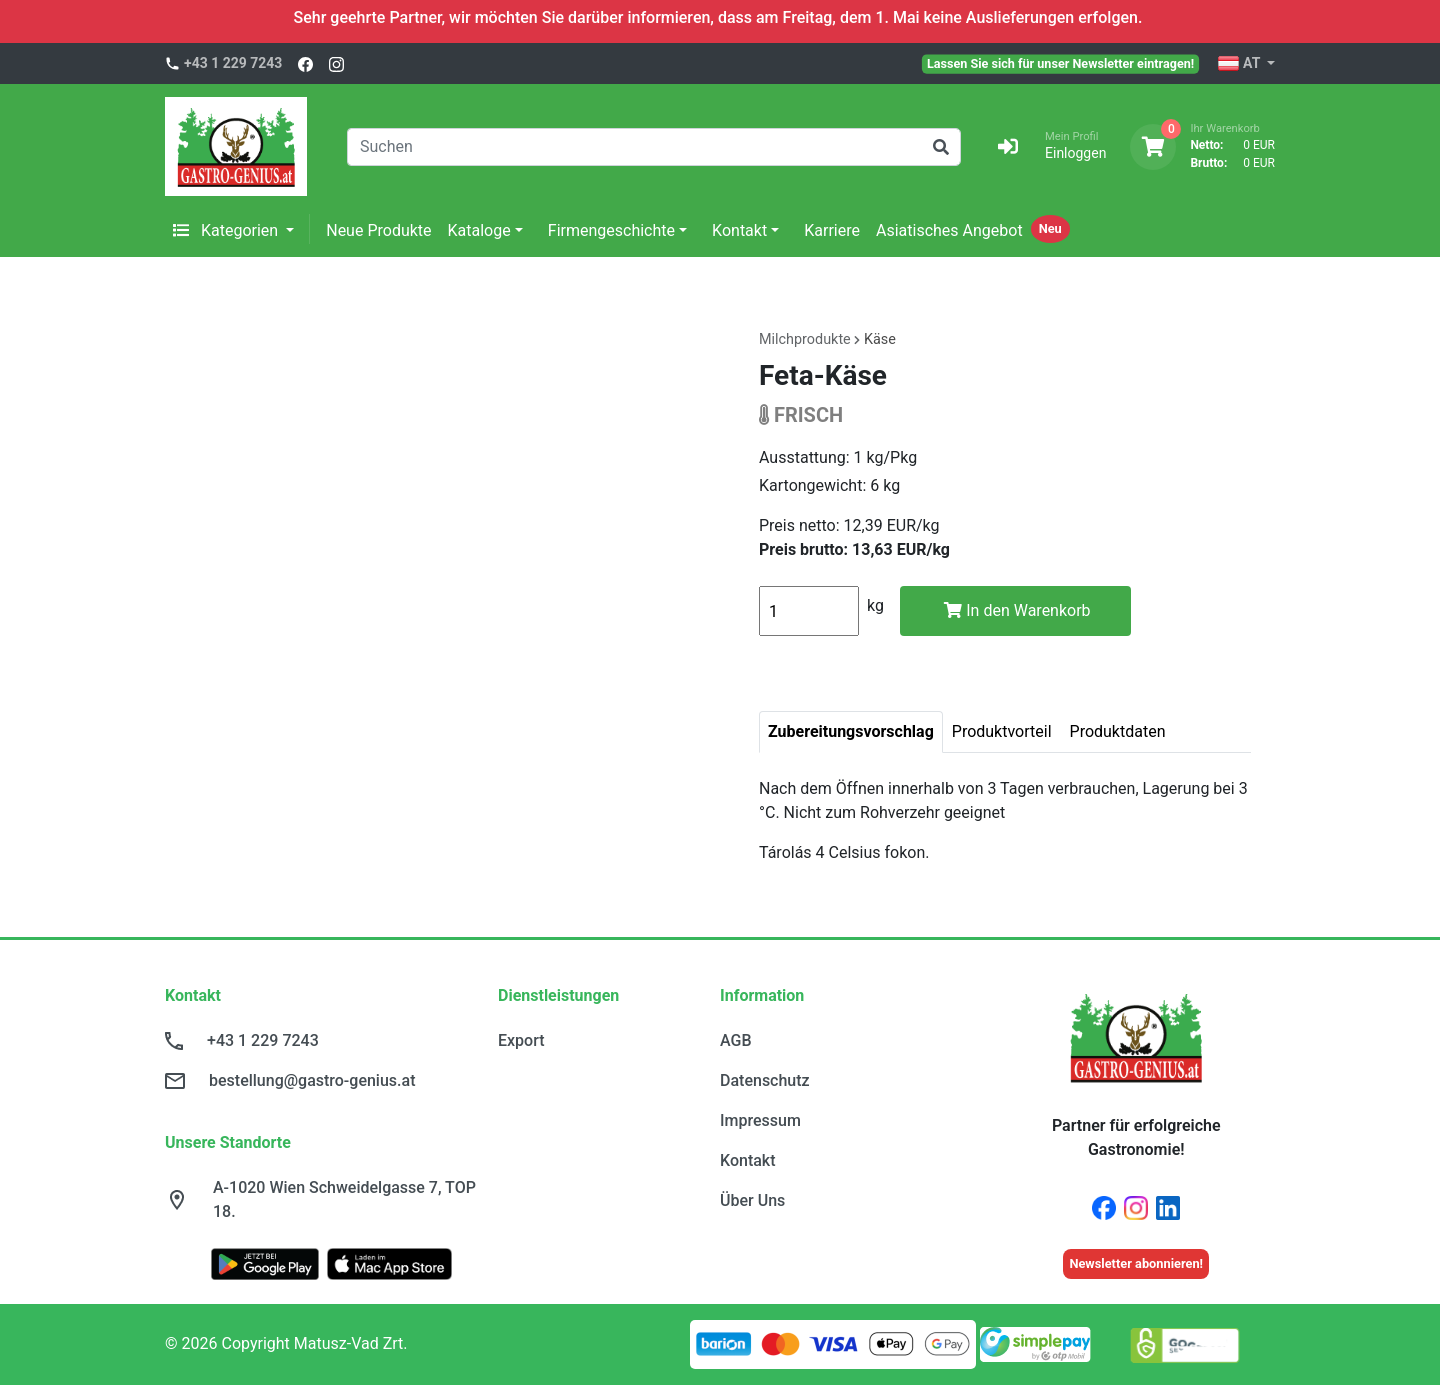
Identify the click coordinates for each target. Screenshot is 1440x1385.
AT (1240, 64)
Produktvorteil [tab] (1002, 731)
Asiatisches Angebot (949, 230)
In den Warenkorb (1017, 610)
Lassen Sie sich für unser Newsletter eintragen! (1060, 63)
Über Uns (752, 1200)
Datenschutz (765, 1080)
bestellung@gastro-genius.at (312, 1080)
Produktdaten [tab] (1118, 731)
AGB (736, 1040)
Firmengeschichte (611, 230)
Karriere (832, 230)
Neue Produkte (378, 230)
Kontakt (739, 230)
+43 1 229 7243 (233, 63)
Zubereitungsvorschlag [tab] (851, 731)
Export (521, 1040)
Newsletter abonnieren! (1136, 1263)
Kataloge (479, 230)
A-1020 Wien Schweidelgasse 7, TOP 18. (344, 1199)
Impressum (760, 1120)
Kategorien (227, 230)
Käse (880, 339)
